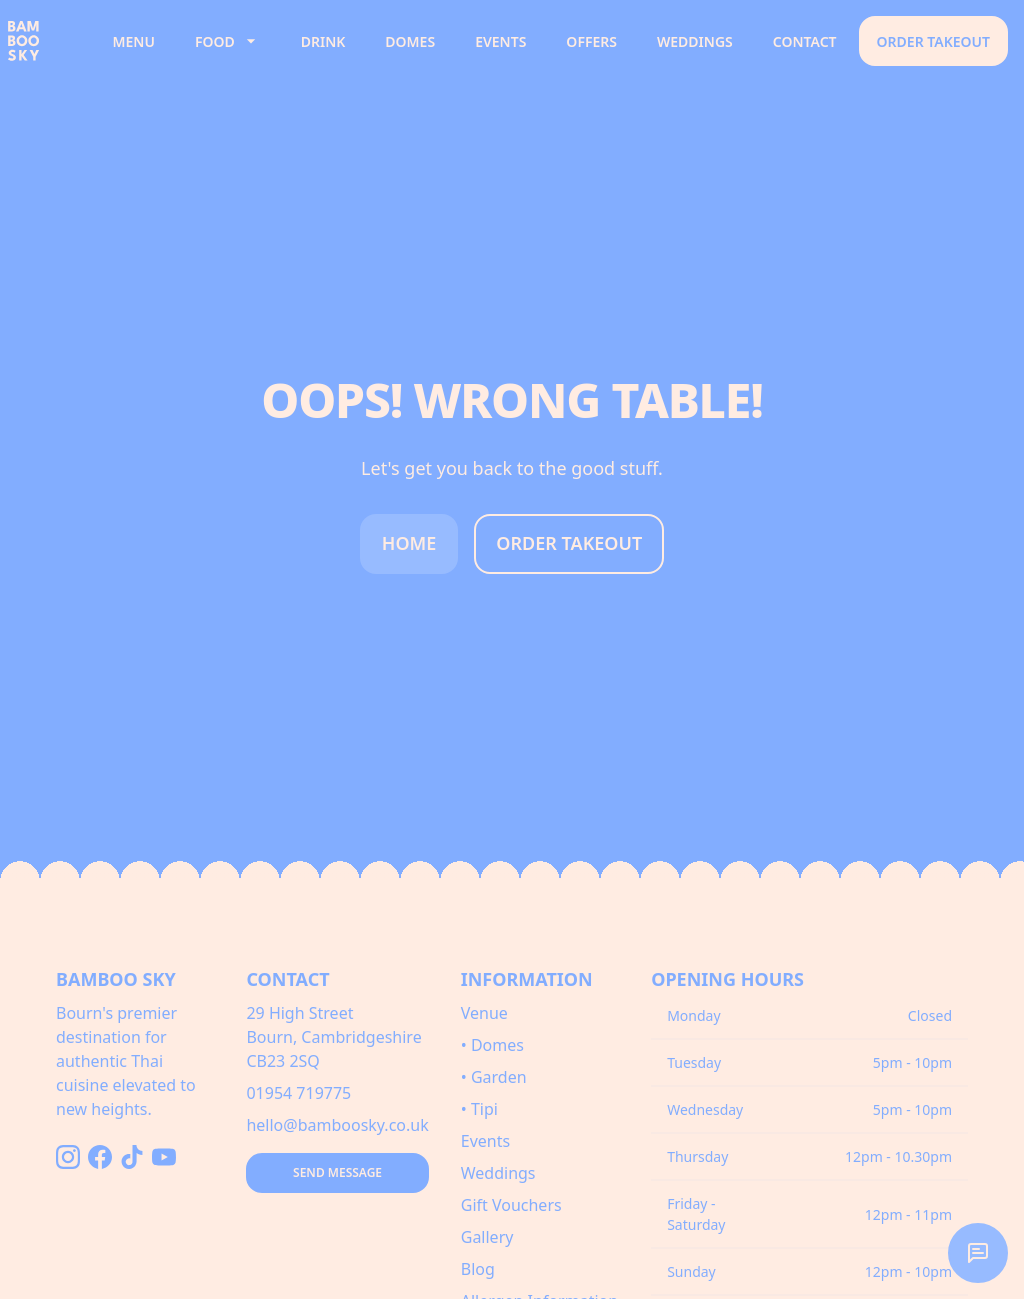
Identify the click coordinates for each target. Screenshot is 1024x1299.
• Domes (492, 1045)
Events (500, 41)
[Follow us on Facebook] (100, 1157)
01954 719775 (298, 1093)
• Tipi (479, 1109)
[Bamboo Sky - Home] (47, 41)
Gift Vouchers (511, 1205)
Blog (478, 1269)
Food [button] (228, 41)
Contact (805, 41)
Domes (410, 41)
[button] (978, 1253)
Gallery (487, 1237)
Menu (134, 41)
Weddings (695, 41)
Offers (591, 41)
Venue (484, 1013)
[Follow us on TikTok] (132, 1157)
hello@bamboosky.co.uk (337, 1125)
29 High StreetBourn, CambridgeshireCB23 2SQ (333, 1037)
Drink (323, 41)
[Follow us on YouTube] (164, 1157)
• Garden (494, 1077)
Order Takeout (933, 41)
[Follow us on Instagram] (68, 1157)
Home (409, 543)
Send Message (337, 1172)
